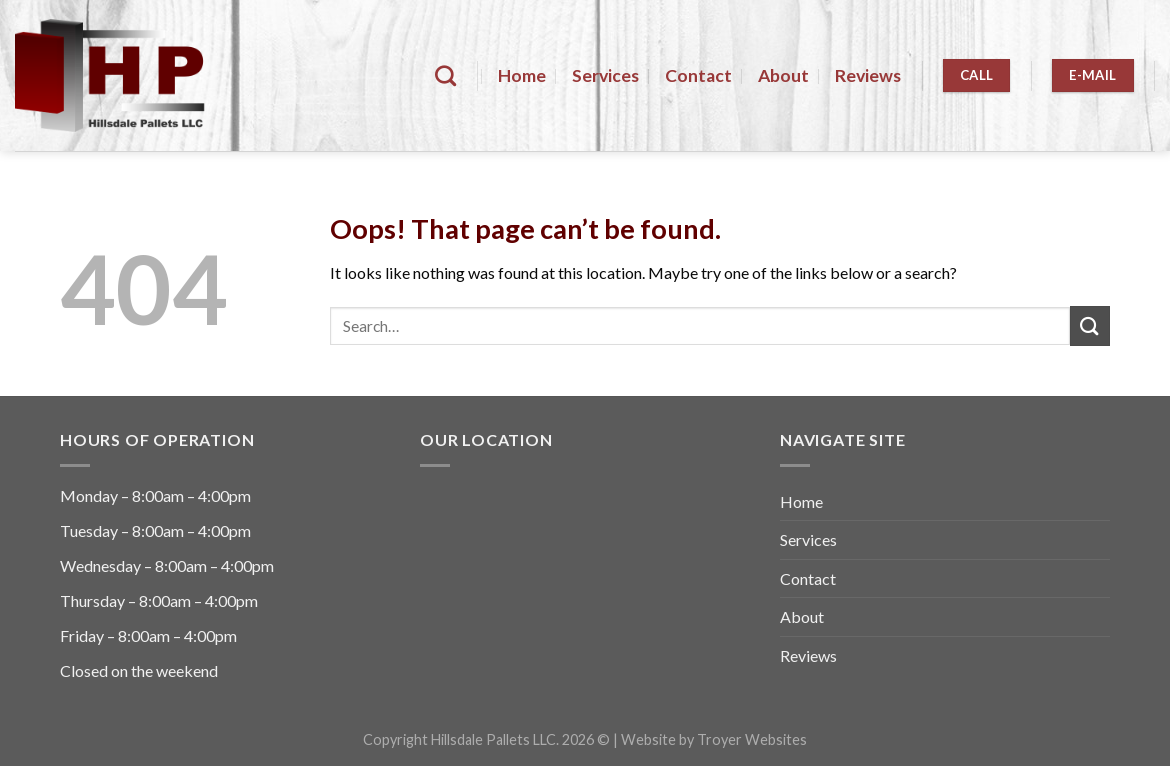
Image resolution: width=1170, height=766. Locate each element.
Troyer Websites (752, 739)
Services (605, 75)
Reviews (868, 75)
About (783, 75)
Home (522, 75)
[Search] (445, 75)
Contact (698, 75)
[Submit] (1090, 325)
